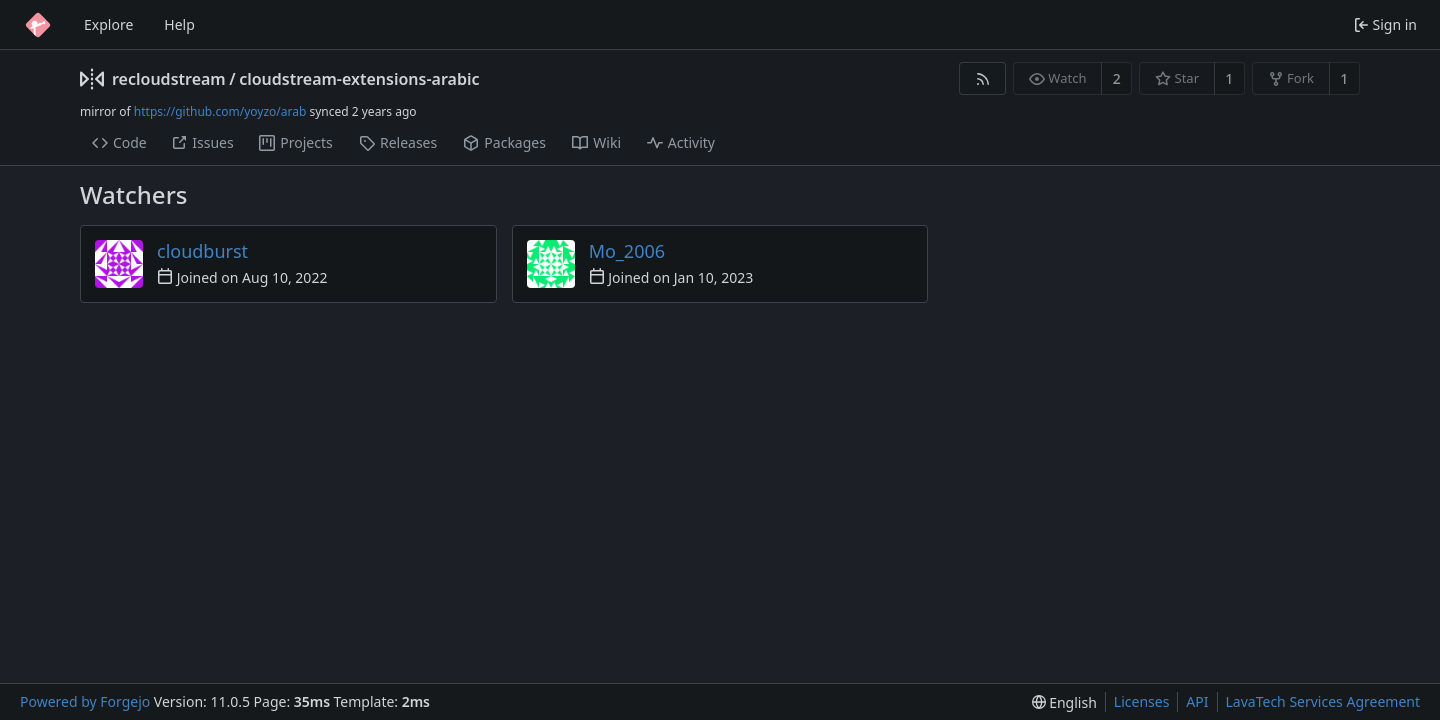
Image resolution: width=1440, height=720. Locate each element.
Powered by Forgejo (85, 701)
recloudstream (169, 79)
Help (179, 24)
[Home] (38, 25)
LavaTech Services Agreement (1323, 701)
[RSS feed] (982, 78)
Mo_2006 (627, 251)
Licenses (1142, 701)
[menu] (1064, 702)
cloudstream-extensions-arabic (359, 79)
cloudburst (202, 251)
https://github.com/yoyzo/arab (220, 111)
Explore (108, 24)
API (1197, 701)
